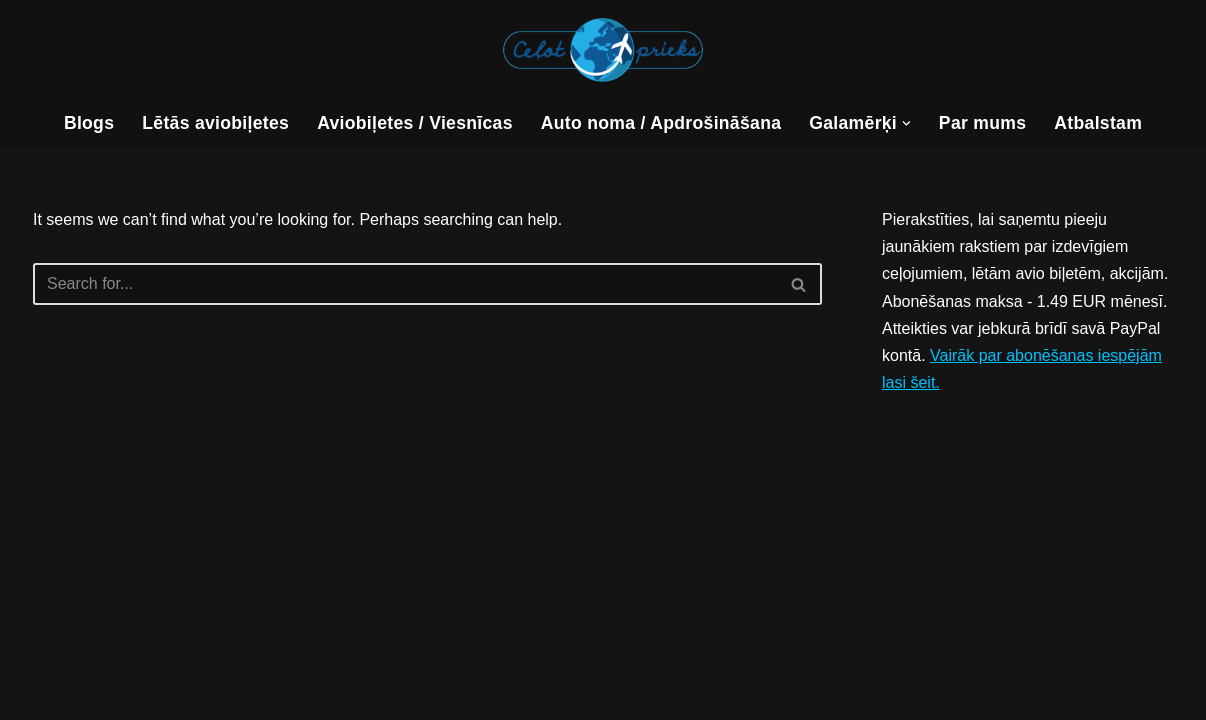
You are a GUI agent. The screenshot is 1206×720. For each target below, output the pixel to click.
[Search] (405, 284)
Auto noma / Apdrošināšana (661, 123)
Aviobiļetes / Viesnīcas (415, 123)
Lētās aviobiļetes (215, 123)
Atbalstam (1098, 123)
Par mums (982, 123)
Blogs (89, 123)
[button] (906, 123)
